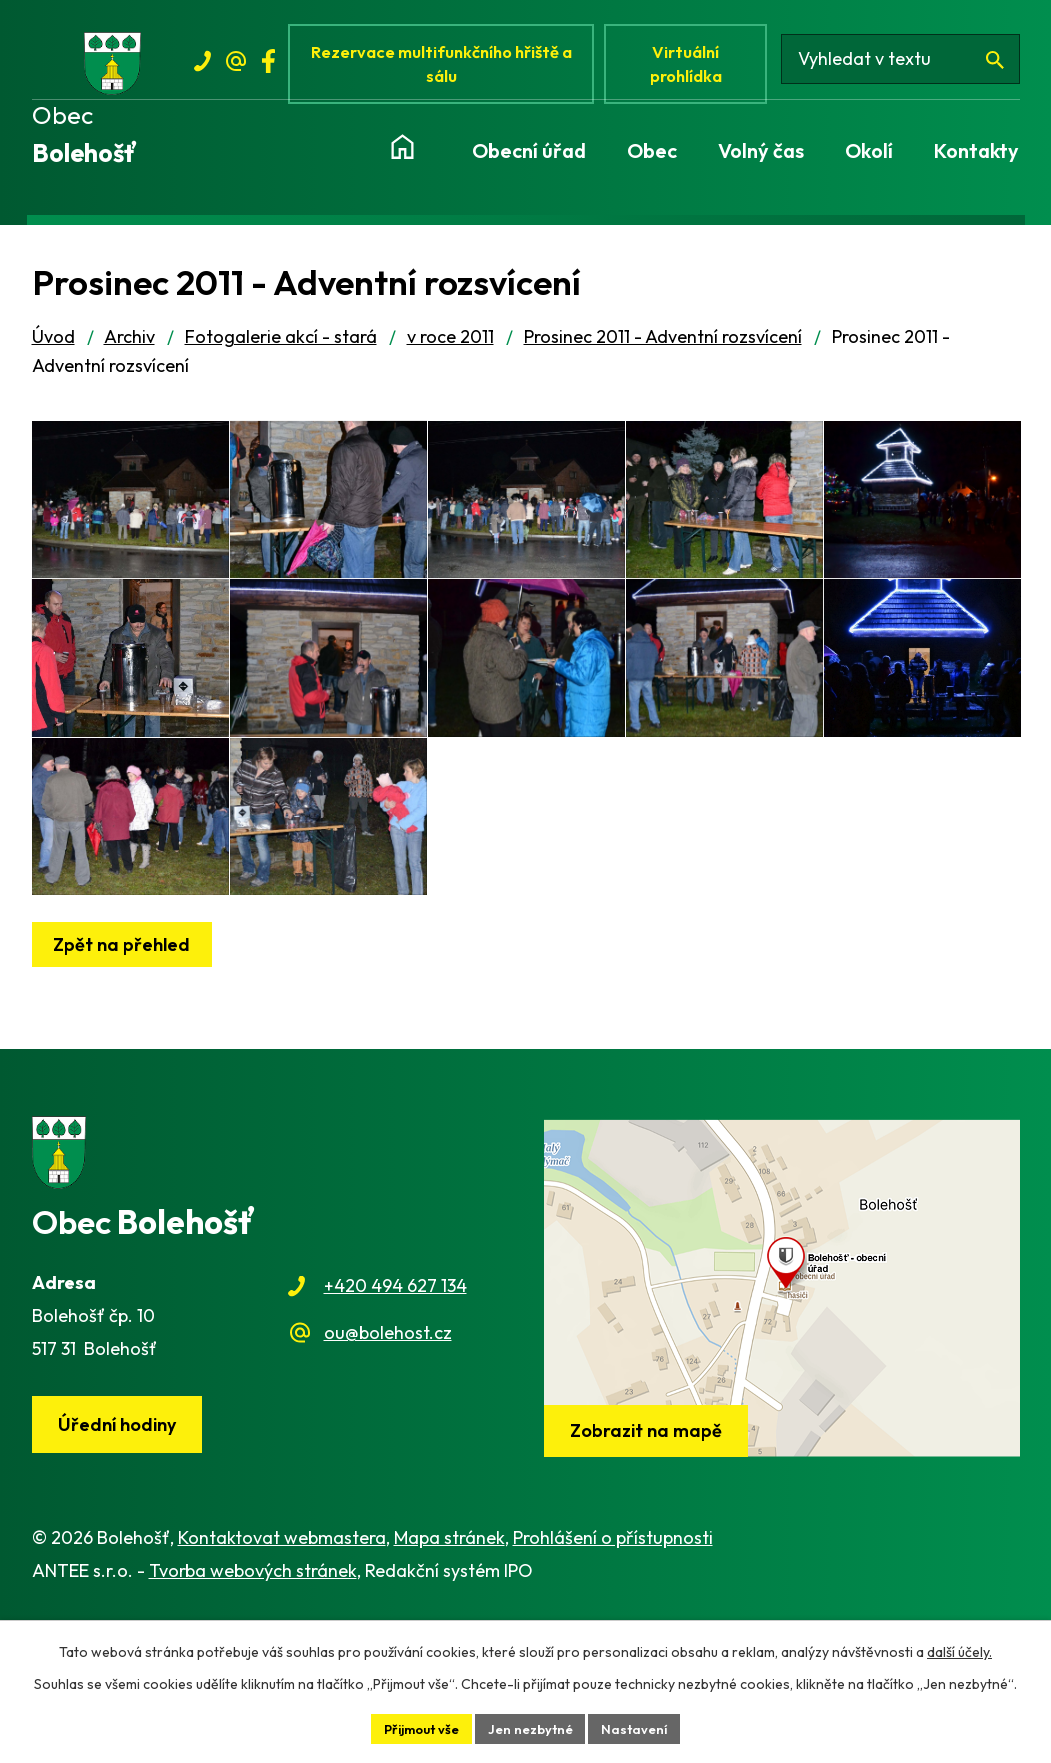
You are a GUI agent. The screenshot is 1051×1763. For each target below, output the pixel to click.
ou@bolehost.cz (388, 1469)
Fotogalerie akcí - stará (281, 345)
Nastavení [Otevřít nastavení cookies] (643, 1727)
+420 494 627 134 (395, 1423)
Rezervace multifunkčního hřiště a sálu (447, 67)
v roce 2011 (450, 345)
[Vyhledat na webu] (908, 68)
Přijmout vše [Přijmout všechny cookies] (415, 1727)
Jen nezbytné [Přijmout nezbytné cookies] (533, 1727)
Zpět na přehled (127, 1081)
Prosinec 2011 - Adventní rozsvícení (663, 345)
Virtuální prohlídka (697, 67)
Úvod (53, 345)
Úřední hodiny (122, 1563)
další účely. (959, 1649)
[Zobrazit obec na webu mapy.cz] (782, 1425)
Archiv (129, 345)
